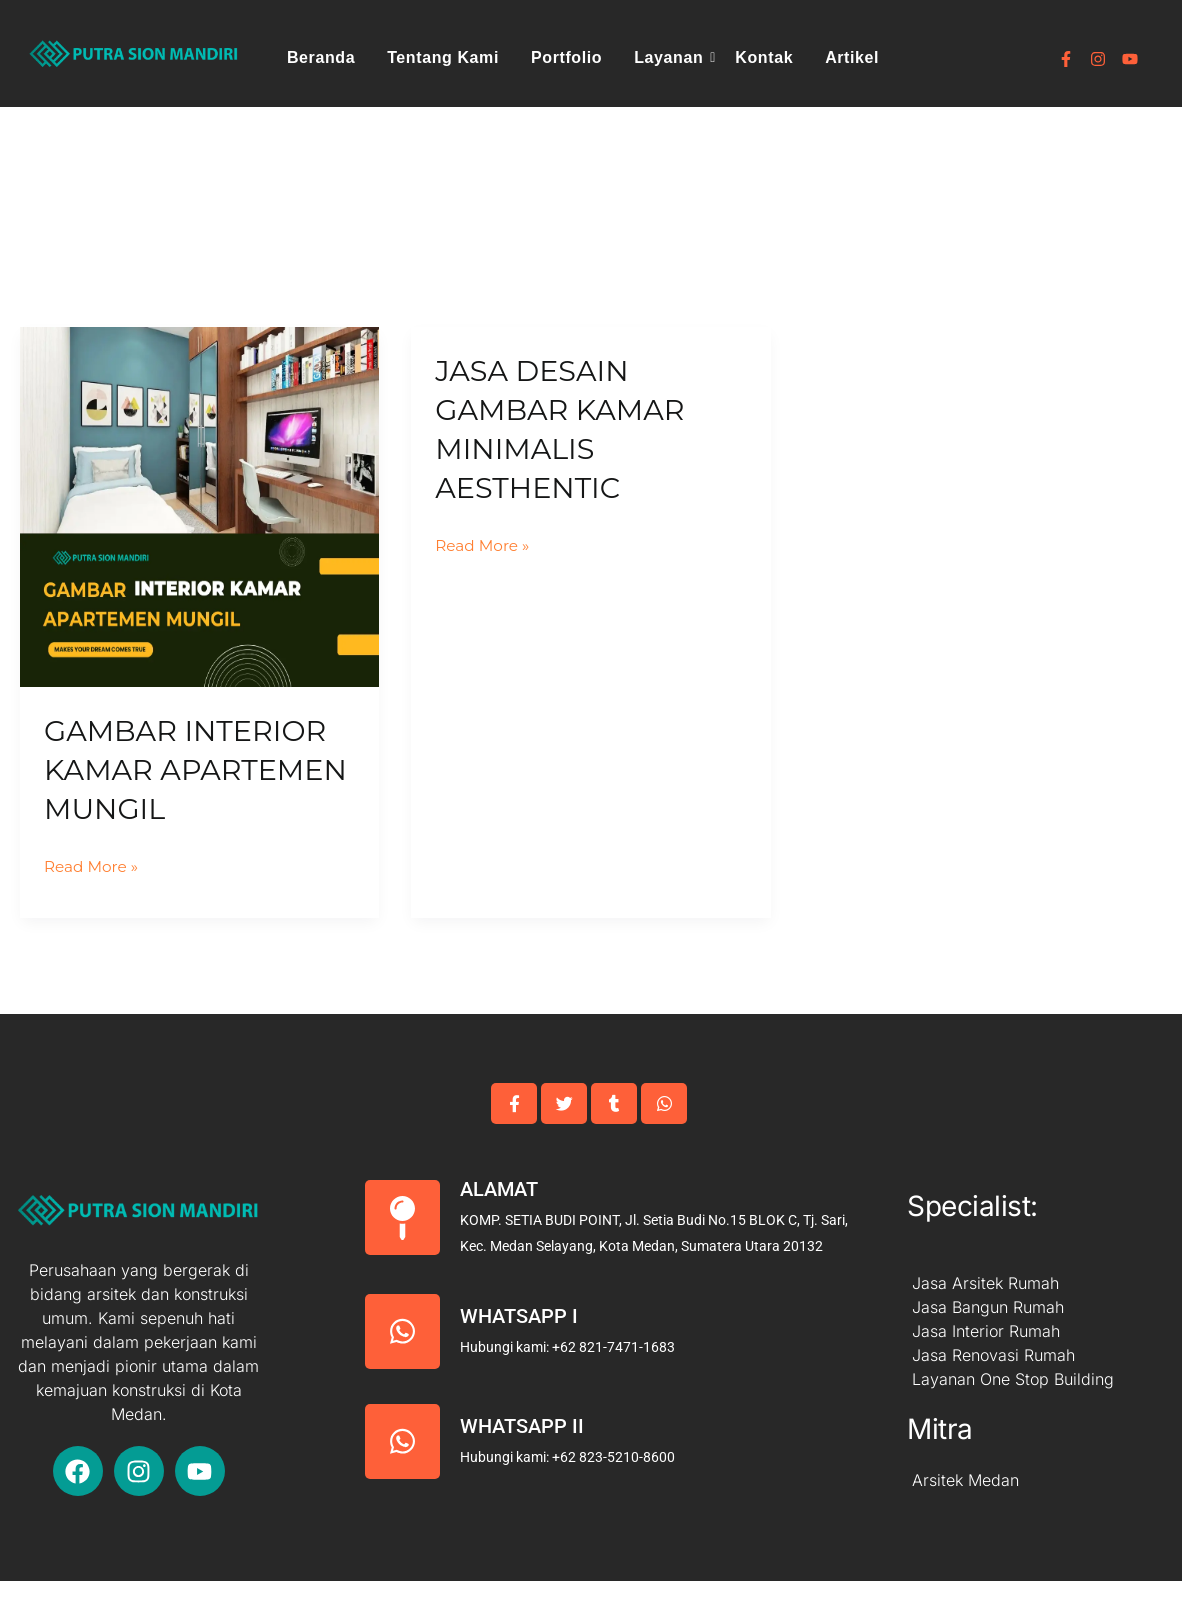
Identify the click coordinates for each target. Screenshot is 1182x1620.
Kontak (764, 57)
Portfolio (566, 57)
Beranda (321, 57)
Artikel (852, 57)
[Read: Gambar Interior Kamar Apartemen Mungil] (199, 506)
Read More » (93, 903)
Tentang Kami (443, 57)
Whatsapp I (519, 1355)
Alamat (499, 1228)
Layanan (671, 57)
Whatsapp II (522, 1465)
